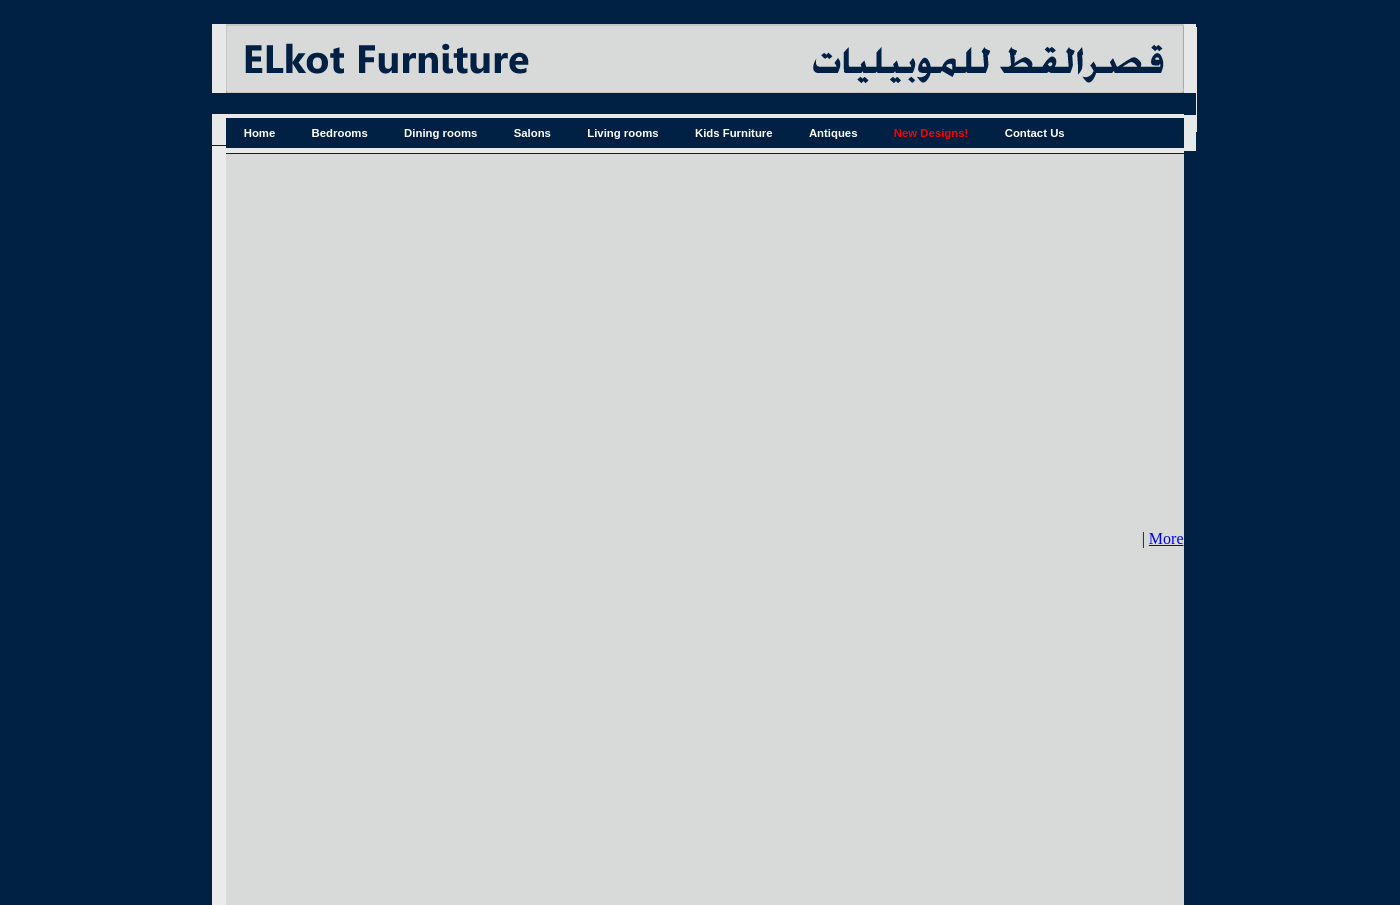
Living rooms (622, 133)
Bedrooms (340, 133)
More (1166, 538)
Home (260, 133)
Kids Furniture (734, 133)
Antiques (833, 133)
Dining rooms (440, 133)
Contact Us (1035, 133)
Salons (532, 133)
